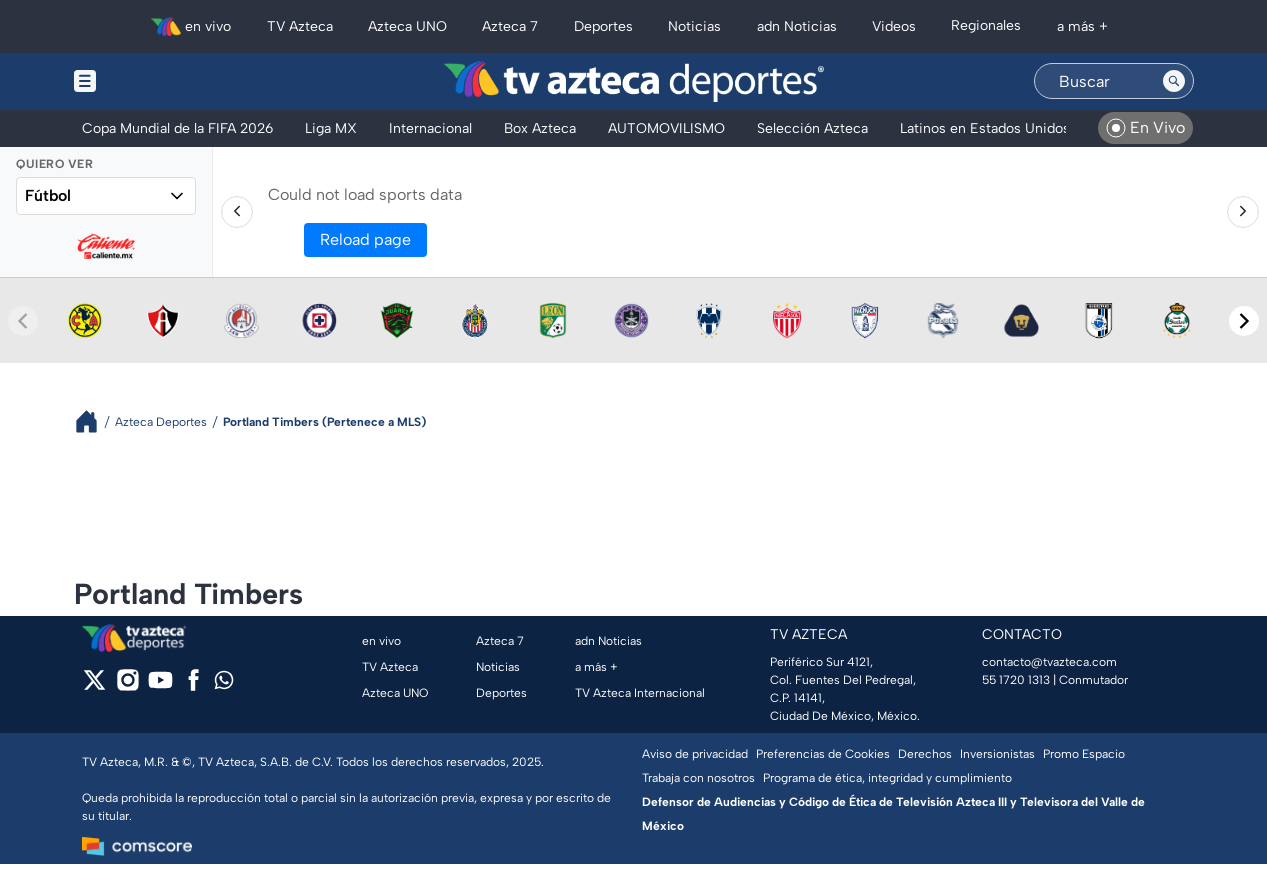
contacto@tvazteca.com (1049, 662)
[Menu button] (154, 81)
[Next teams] (1244, 321)
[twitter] (94, 686)
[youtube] (160, 686)
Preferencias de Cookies (823, 754)
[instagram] (127, 686)
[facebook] (193, 686)
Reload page (365, 239)
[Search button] (1174, 81)
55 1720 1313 (1016, 680)
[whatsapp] (224, 684)
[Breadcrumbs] (94, 421)
